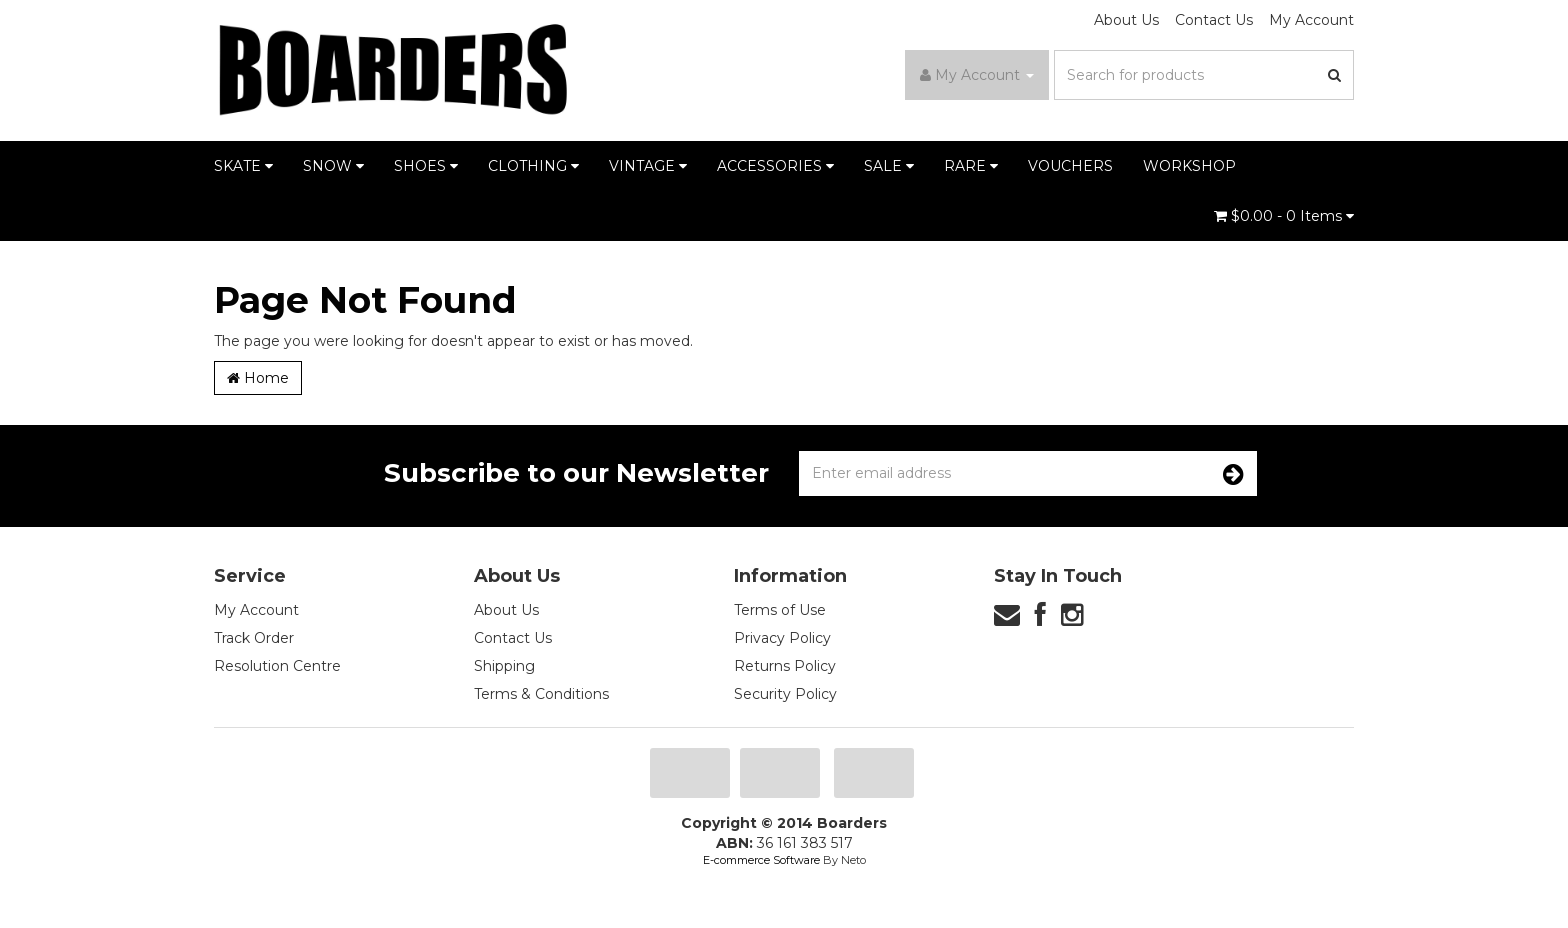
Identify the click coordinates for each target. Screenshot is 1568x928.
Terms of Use (780, 610)
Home (258, 378)
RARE (971, 166)
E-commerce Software (761, 860)
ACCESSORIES (775, 166)
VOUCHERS (1070, 166)
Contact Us (1214, 20)
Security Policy (785, 694)
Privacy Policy (782, 638)
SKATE (243, 166)
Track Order (254, 638)
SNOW (333, 166)
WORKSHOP (1189, 166)
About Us (1126, 20)
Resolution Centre (277, 666)
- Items (1284, 216)
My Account (1311, 20)
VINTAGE (648, 166)
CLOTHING (533, 166)
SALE (889, 166)
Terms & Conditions (541, 694)
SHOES (426, 166)
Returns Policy (785, 666)
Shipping (504, 666)
